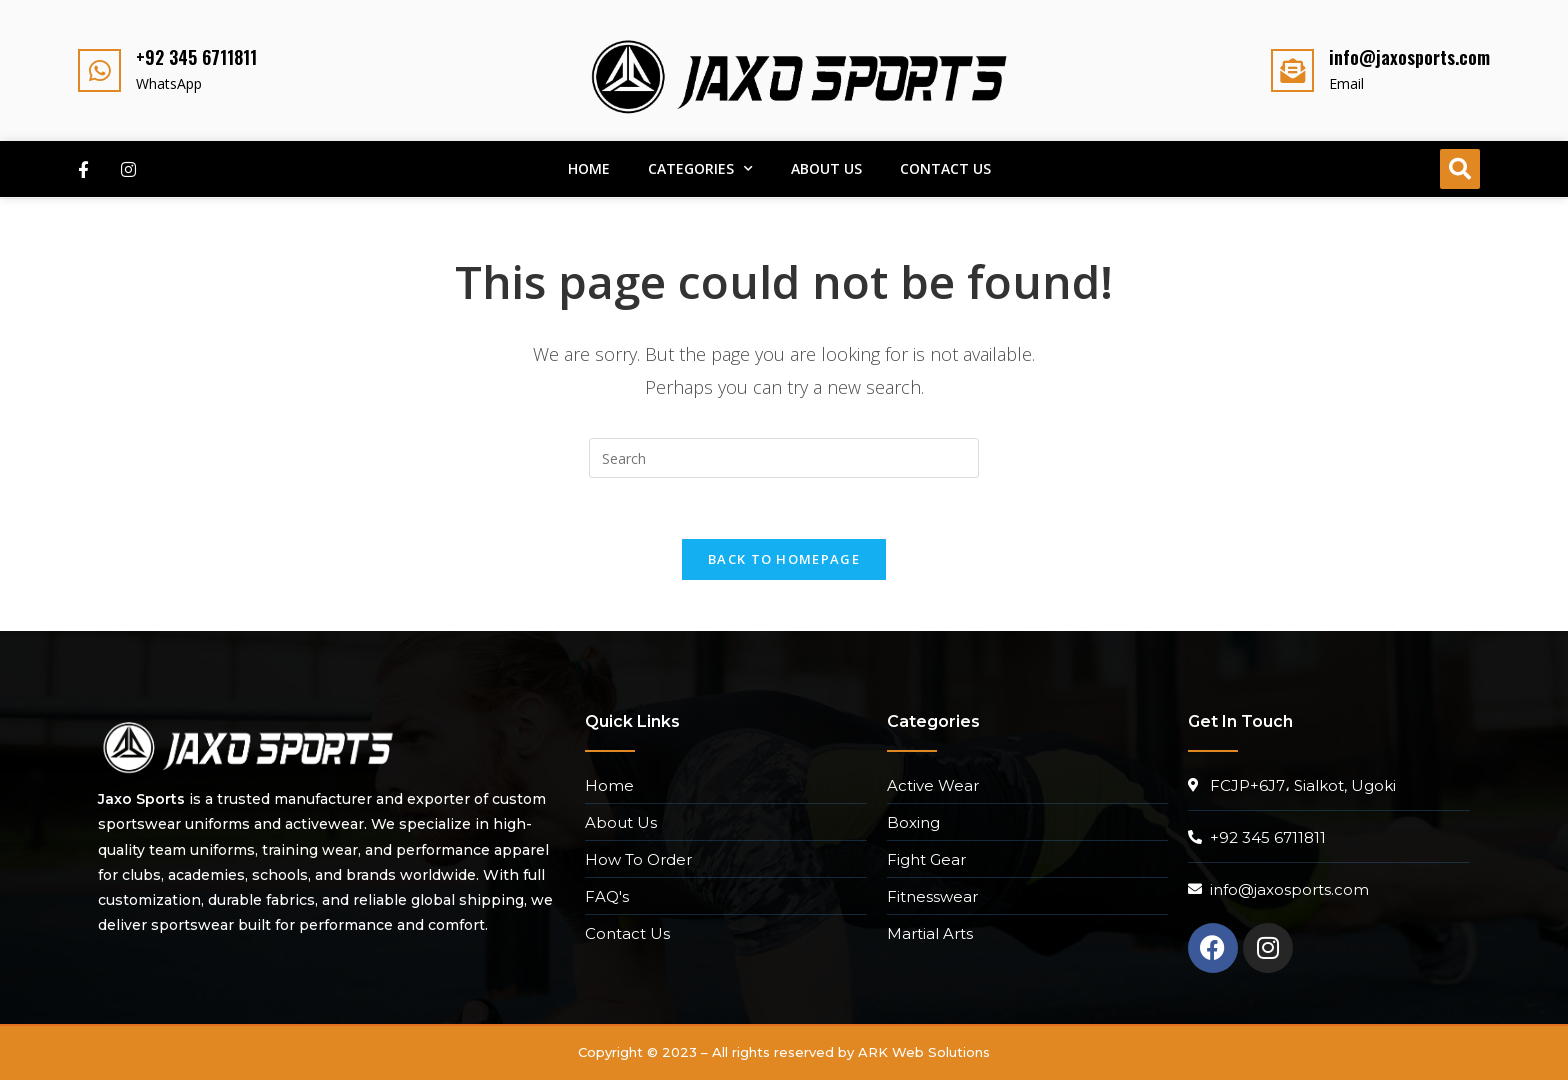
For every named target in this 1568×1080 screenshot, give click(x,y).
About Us (826, 168)
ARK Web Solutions (924, 1052)
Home (589, 168)
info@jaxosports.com (1409, 57)
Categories (700, 169)
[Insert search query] (784, 458)
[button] (1460, 169)
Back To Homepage (784, 559)
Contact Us (945, 168)
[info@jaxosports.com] (1292, 70)
